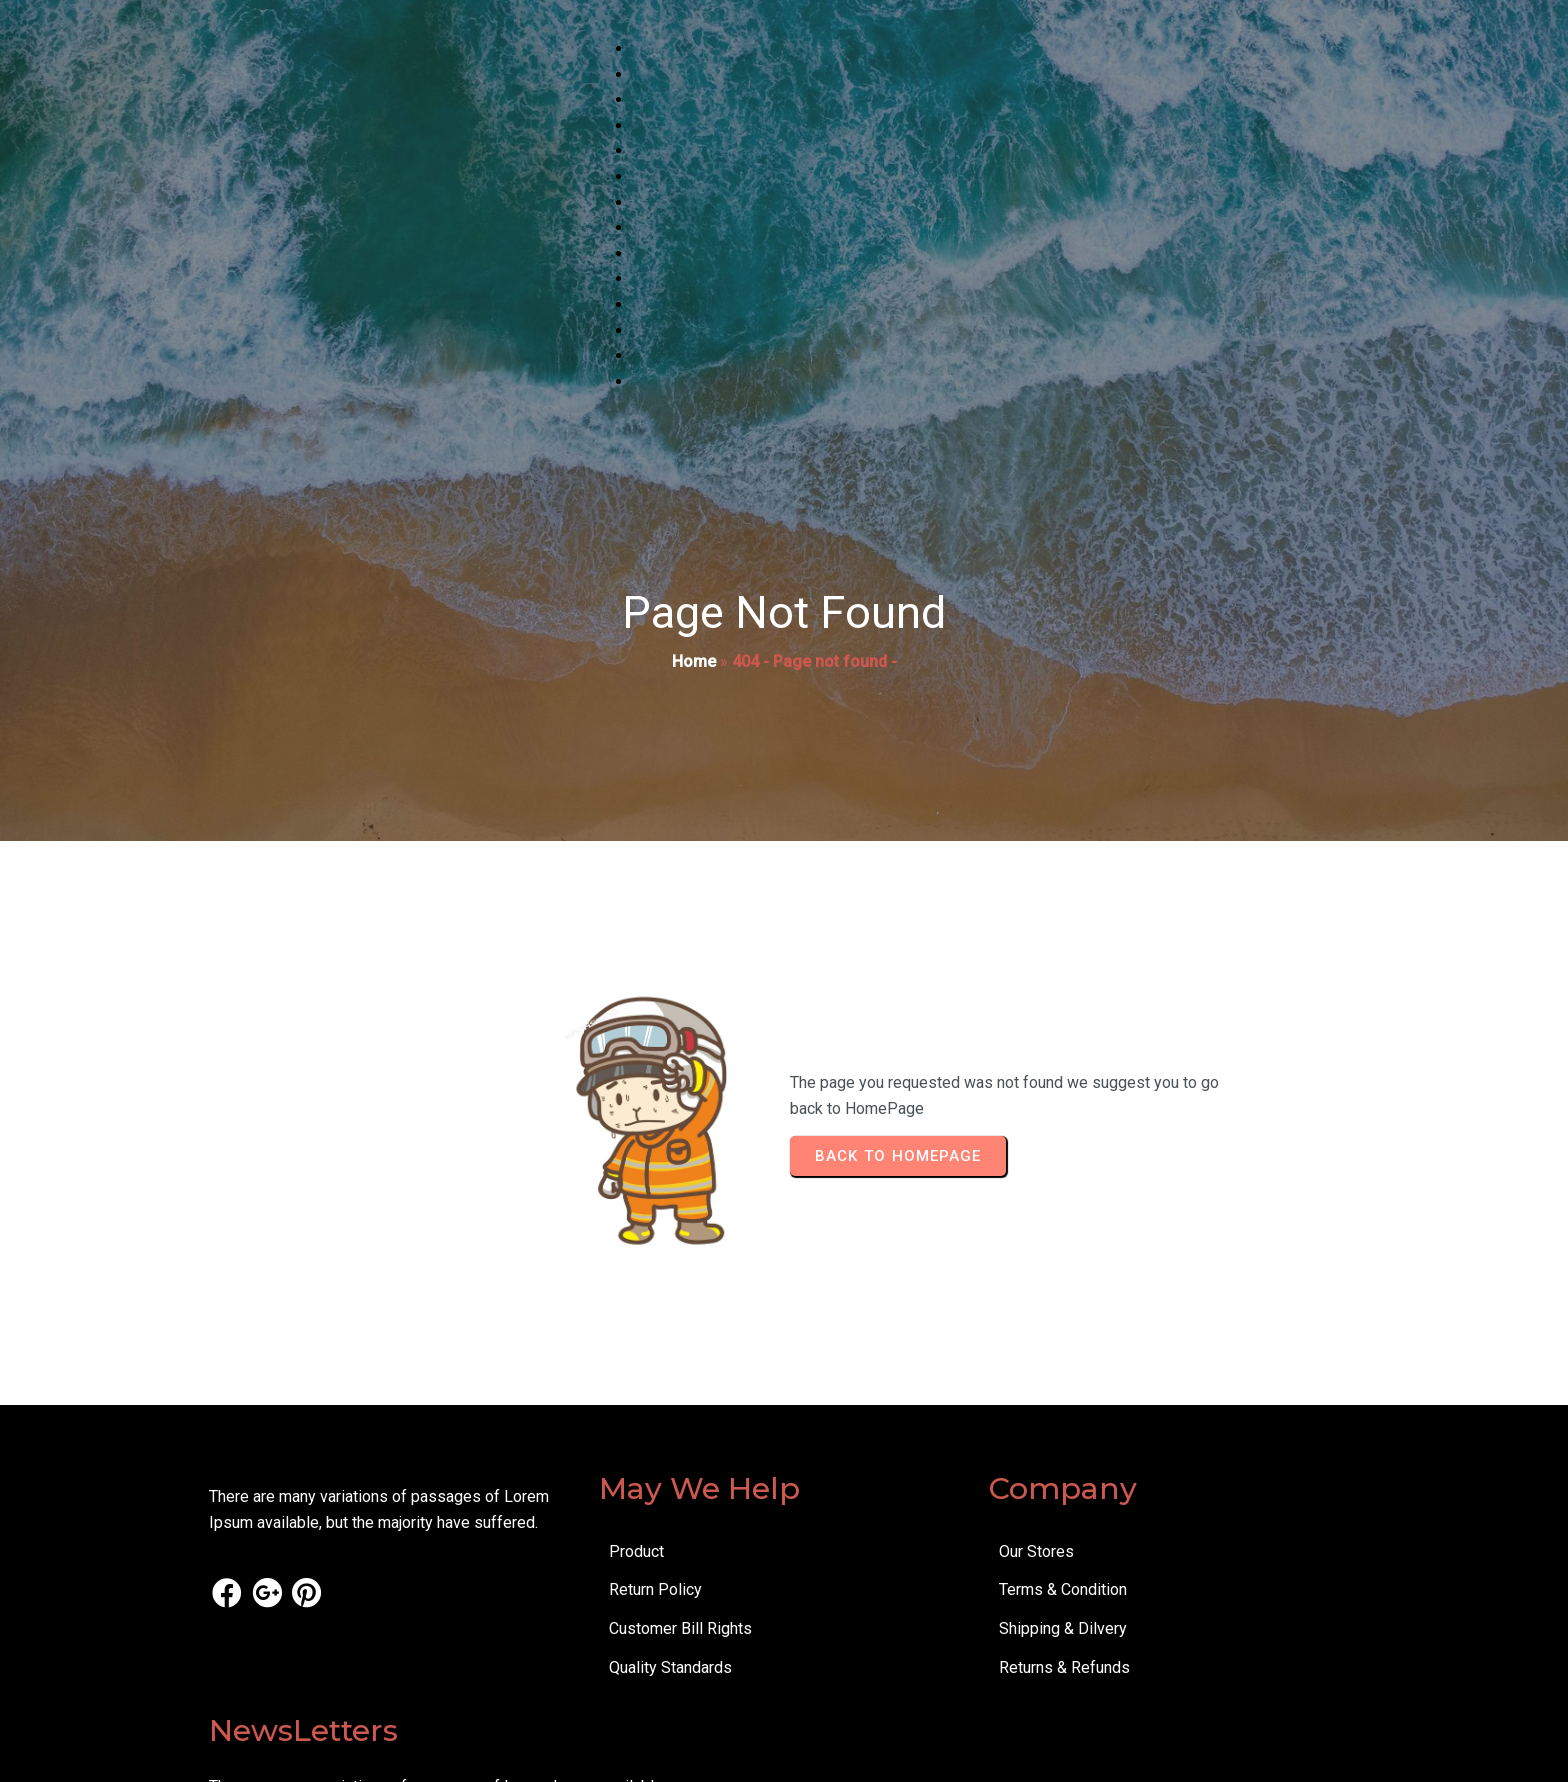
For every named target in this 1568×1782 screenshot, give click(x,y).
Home (694, 664)
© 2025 (235, 1752)
